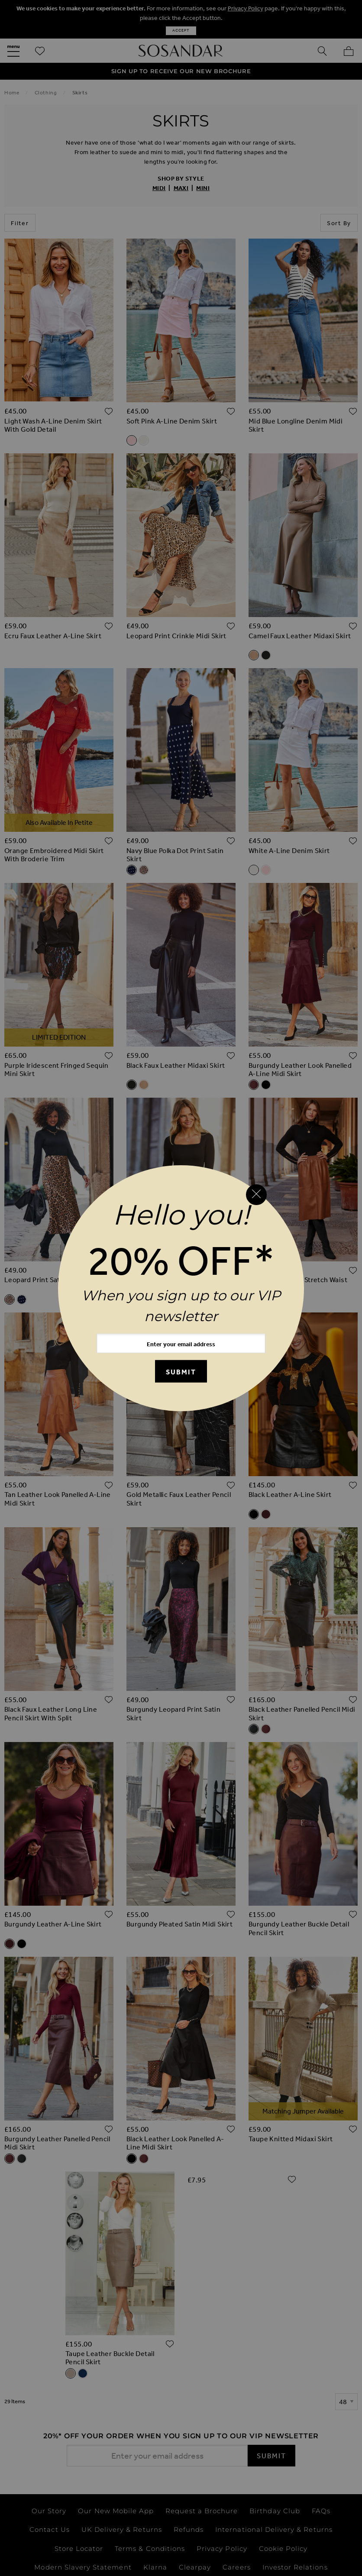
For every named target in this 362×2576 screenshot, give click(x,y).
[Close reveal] (256, 1194)
